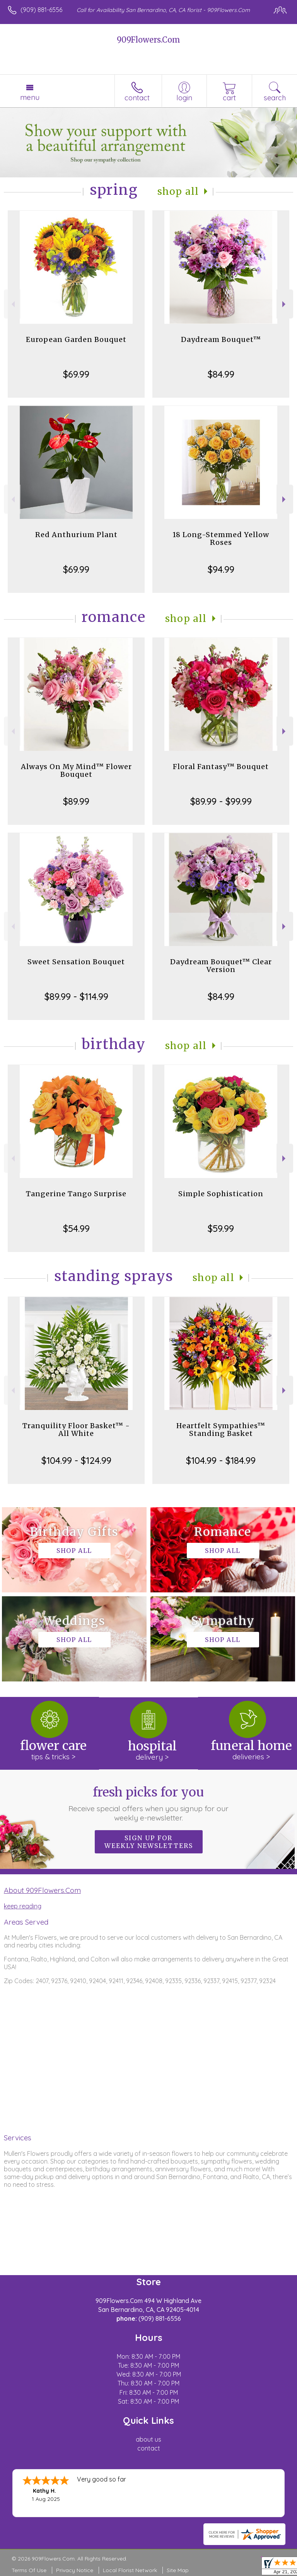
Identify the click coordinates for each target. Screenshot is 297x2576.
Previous (12, 304)
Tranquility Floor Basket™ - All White (76, 1429)
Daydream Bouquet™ (221, 339)
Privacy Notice (74, 2570)
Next (285, 304)
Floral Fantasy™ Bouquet (221, 766)
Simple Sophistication (220, 1193)
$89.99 (76, 801)
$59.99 (221, 1228)
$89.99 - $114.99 (76, 996)
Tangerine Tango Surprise (76, 1193)
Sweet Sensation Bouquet (76, 961)
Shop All (178, 191)
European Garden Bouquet (76, 339)
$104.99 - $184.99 (221, 1460)
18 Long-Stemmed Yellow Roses (220, 538)
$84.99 (221, 374)
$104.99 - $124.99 (76, 1460)
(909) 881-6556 (41, 10)
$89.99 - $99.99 (221, 801)
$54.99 (76, 1228)
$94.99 (221, 569)
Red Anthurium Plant (76, 534)
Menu (29, 97)
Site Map (178, 2570)
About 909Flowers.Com (42, 1890)
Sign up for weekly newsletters (148, 1842)
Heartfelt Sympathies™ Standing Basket (220, 1429)
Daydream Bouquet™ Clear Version (221, 965)
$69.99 (76, 374)
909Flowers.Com (148, 40)
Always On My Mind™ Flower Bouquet (76, 770)
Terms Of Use (29, 2570)
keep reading (22, 1906)
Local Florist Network (130, 2570)
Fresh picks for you (148, 1803)
